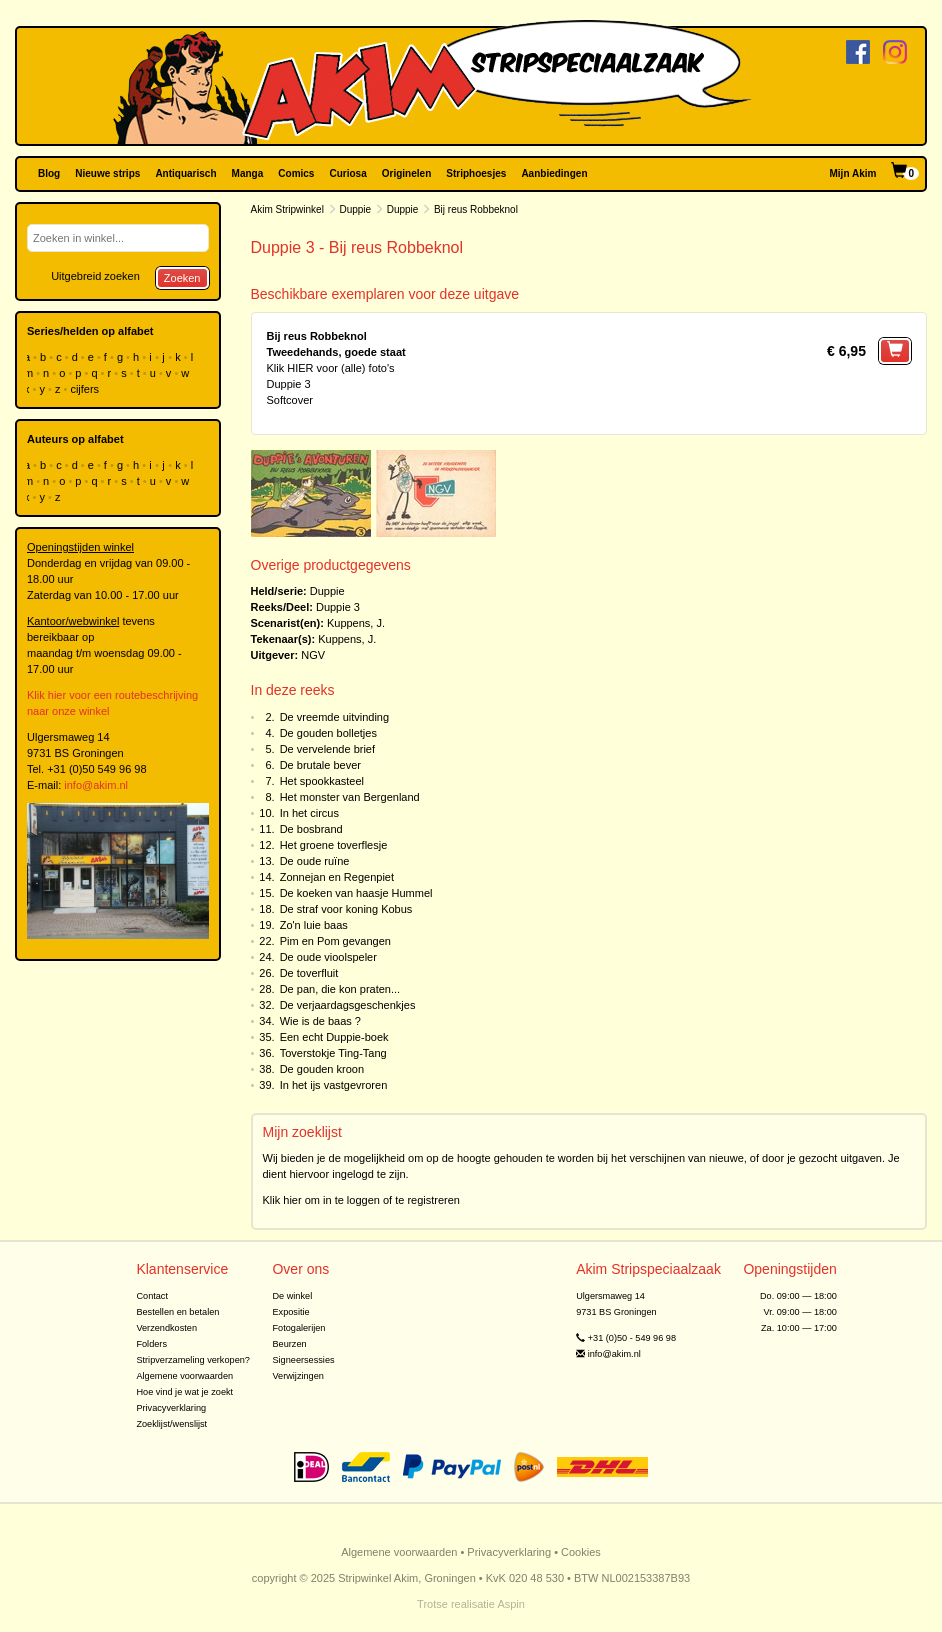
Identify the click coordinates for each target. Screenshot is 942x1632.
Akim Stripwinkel (287, 209)
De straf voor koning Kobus (346, 909)
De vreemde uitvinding (334, 717)
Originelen (406, 173)
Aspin (511, 1604)
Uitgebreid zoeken (95, 276)
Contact (152, 1296)
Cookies (581, 1552)
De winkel (292, 1296)
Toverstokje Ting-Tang (333, 1053)
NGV (313, 655)
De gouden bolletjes (328, 733)
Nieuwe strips (107, 173)
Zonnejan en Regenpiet (337, 877)
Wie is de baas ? (320, 1021)
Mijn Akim (853, 173)
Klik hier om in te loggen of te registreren (362, 1200)
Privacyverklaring (171, 1408)
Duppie (355, 209)
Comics (296, 173)
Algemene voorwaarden (184, 1376)
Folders (151, 1344)
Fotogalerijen (298, 1328)
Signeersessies (303, 1360)
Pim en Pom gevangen (335, 941)
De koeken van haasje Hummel (356, 893)
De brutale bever (320, 765)
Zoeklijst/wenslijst (171, 1424)
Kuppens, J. (356, 623)
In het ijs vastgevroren (334, 1085)
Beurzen (289, 1344)
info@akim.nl (96, 785)
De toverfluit (309, 973)
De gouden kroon (322, 1069)
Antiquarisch (185, 173)
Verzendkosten (166, 1328)
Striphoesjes (476, 173)
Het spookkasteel (322, 781)
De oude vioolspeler (328, 957)
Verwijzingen (297, 1376)
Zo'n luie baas (314, 925)
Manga (248, 173)
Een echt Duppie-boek (334, 1037)
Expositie (290, 1312)
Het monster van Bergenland (350, 797)
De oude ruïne (315, 861)
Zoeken (182, 278)
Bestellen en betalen (177, 1312)
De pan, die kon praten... (340, 989)
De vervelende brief (327, 749)
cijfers (86, 389)
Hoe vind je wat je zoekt (184, 1392)
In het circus (309, 813)
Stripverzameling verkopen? (193, 1360)
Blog (49, 173)
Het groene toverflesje (334, 845)
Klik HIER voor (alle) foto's (331, 368)
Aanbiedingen (554, 173)
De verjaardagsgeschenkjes (348, 1005)
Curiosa (347, 173)
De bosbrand (311, 829)
